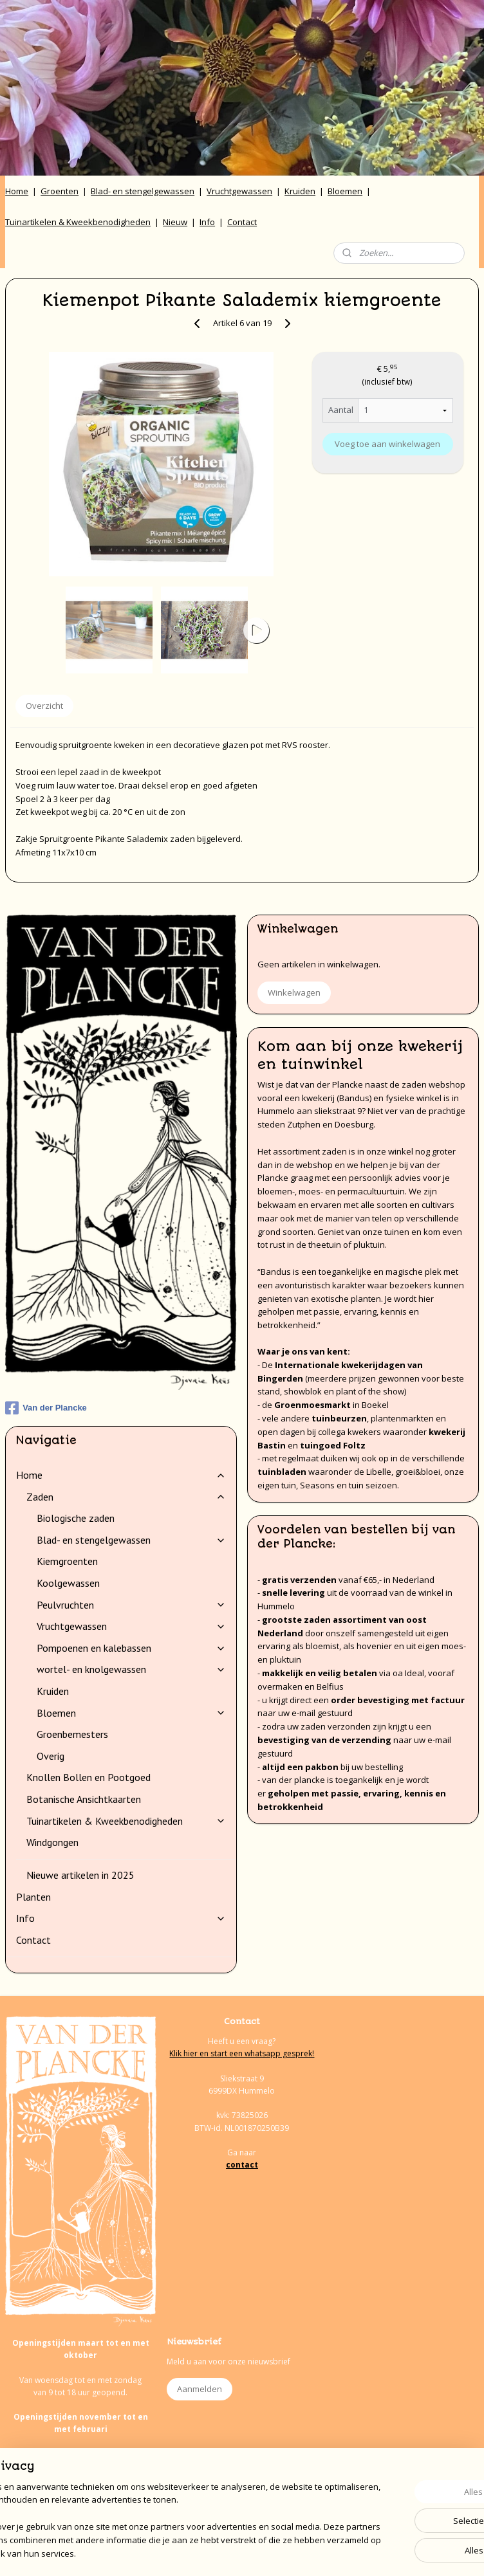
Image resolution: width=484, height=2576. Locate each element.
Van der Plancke (46, 1408)
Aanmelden (199, 2389)
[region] (157, 2508)
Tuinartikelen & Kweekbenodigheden (78, 222)
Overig (50, 1755)
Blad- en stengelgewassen (142, 191)
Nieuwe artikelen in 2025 (80, 1874)
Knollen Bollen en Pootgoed (88, 1777)
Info (207, 222)
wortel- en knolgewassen (131, 1669)
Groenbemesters (72, 1734)
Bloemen (345, 191)
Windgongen (52, 1842)
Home (16, 191)
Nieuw (175, 222)
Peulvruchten (131, 1604)
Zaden (126, 1496)
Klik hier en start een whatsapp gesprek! (241, 2053)
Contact (242, 222)
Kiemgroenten (67, 1561)
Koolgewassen (68, 1582)
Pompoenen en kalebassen (131, 1647)
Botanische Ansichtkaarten (83, 1799)
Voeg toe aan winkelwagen (387, 444)
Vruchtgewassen (239, 191)
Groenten (60, 191)
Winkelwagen (294, 992)
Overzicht (44, 705)
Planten (33, 1896)
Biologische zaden (76, 1518)
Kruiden (299, 191)
